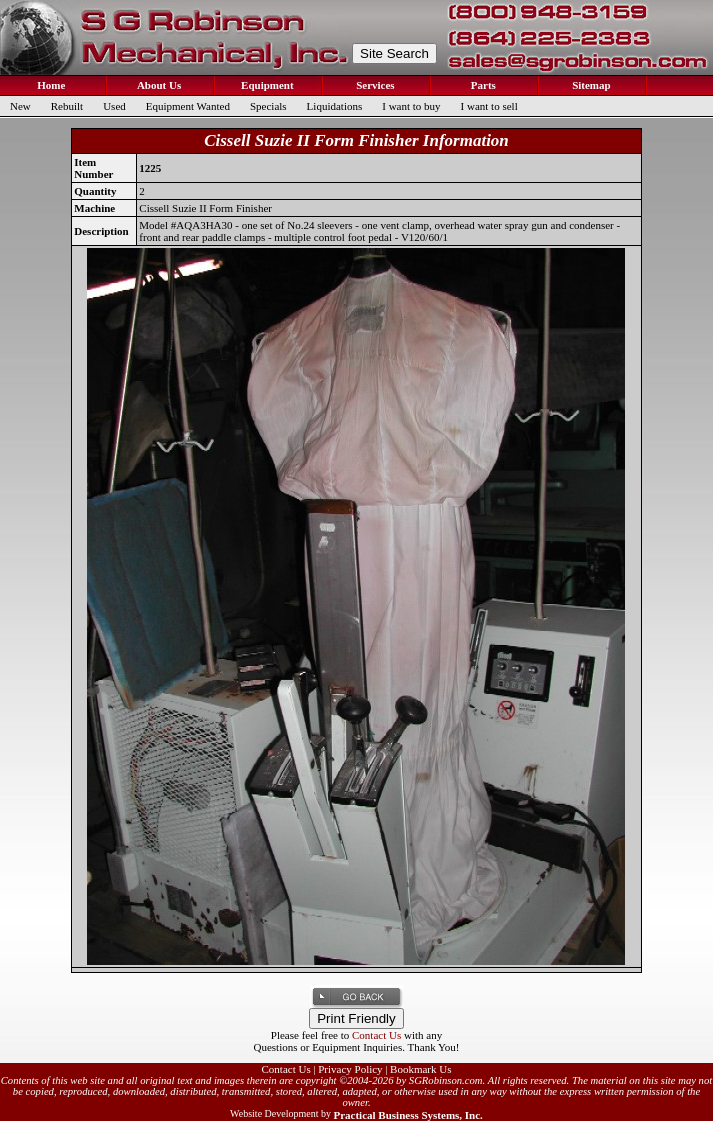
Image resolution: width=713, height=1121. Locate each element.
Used (114, 106)
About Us (158, 85)
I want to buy (411, 106)
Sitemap (589, 85)
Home (50, 85)
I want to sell (489, 106)
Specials (268, 106)
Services (373, 85)
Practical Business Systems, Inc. (407, 1115)
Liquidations (335, 106)
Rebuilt (67, 106)
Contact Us (376, 1035)
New (20, 106)
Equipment (265, 85)
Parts (482, 85)
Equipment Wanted (188, 106)
